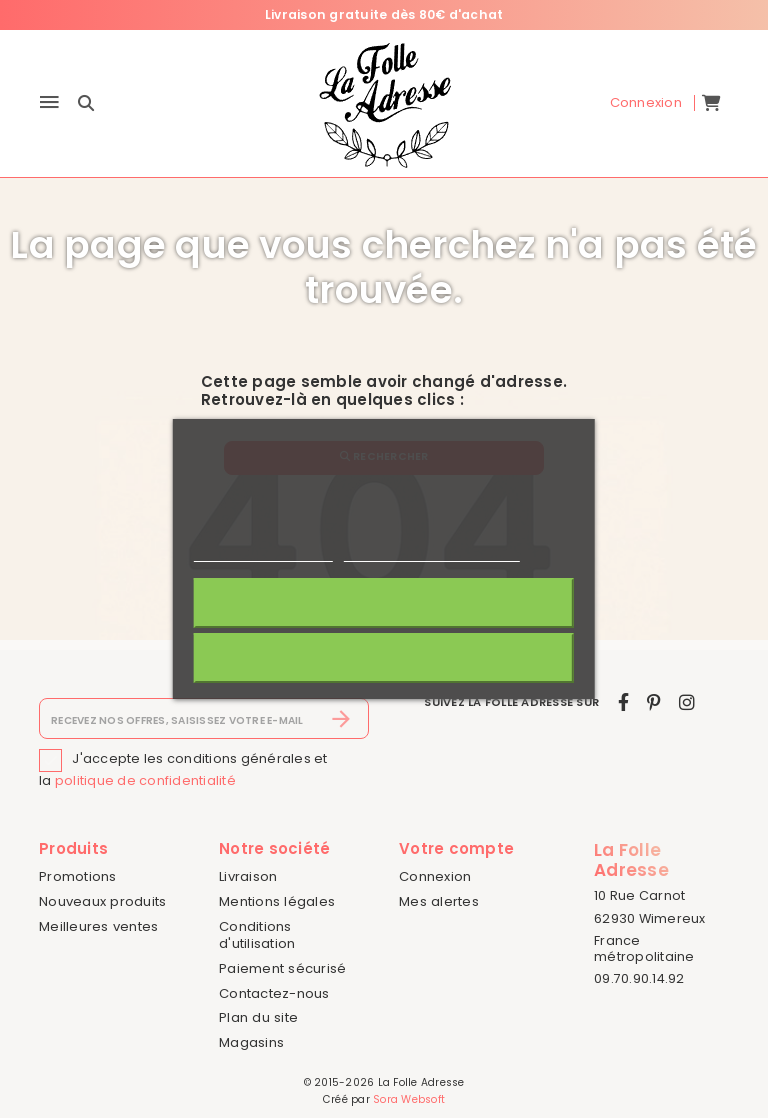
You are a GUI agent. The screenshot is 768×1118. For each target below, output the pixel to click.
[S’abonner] (341, 719)
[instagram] (687, 702)
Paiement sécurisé (282, 968)
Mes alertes (439, 901)
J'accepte (383, 603)
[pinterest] (653, 702)
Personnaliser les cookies (432, 552)
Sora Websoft (409, 1099)
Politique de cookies (263, 552)
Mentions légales (277, 901)
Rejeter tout (383, 658)
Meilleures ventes (98, 926)
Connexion (435, 876)
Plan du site (258, 1017)
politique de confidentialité (145, 780)
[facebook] (623, 702)
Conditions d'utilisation (257, 935)
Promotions (78, 876)
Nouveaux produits (102, 901)
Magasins (251, 1042)
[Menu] (49, 103)
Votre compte (456, 848)
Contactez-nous (274, 993)
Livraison (248, 876)
